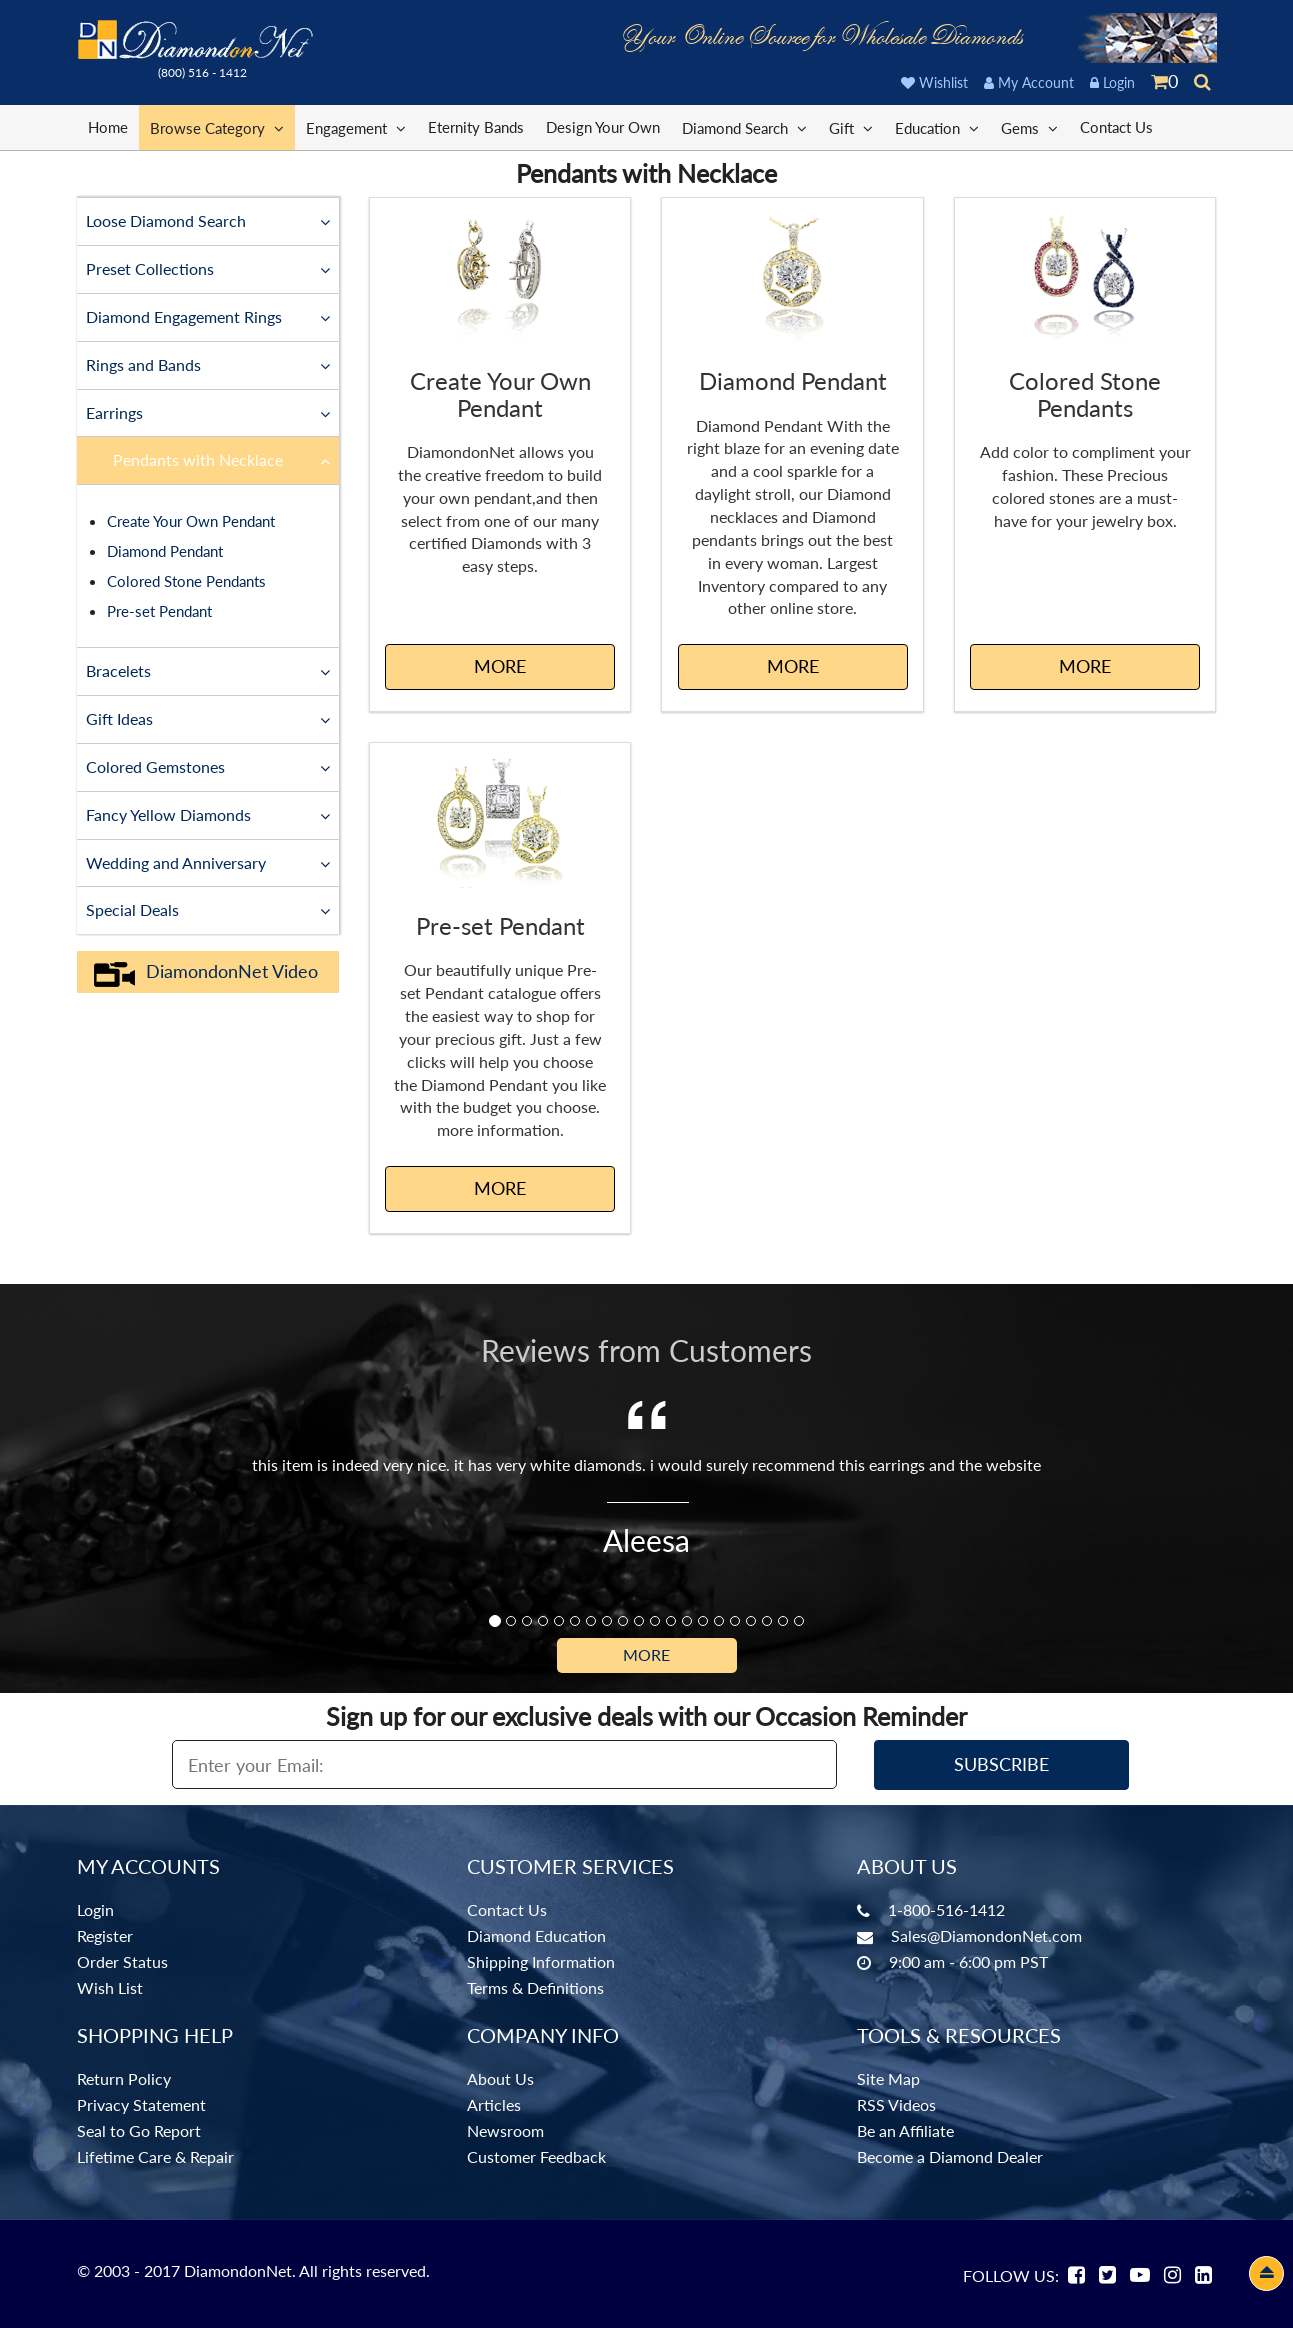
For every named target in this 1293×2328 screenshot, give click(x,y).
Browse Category (217, 127)
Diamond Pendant (165, 551)
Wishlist (934, 82)
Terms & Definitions (535, 1987)
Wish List (110, 1987)
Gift (851, 127)
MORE (500, 666)
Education (937, 127)
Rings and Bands (208, 364)
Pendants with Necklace (222, 459)
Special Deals (208, 909)
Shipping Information (541, 1961)
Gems (1029, 127)
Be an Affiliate (905, 2130)
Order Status (122, 1961)
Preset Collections (208, 268)
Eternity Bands (476, 127)
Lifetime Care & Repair (155, 2156)
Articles (494, 2104)
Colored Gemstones (208, 766)
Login (1112, 82)
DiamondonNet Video (205, 972)
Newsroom (505, 2130)
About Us (500, 2078)
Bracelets (208, 670)
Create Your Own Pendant (191, 521)
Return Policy (124, 2078)
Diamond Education (536, 1935)
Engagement (356, 127)
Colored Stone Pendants (186, 581)
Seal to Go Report (139, 2130)
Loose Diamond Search (208, 220)
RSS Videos (896, 2104)
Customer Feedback (536, 2156)
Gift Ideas (208, 718)
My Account (1029, 82)
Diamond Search (744, 127)
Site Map (888, 2078)
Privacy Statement (141, 2104)
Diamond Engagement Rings (208, 316)
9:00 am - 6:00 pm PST (968, 1961)
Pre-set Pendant (159, 611)
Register (105, 1935)
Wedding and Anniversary (208, 862)
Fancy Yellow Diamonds (208, 814)
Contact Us (1116, 127)
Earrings (208, 412)
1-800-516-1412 (946, 1909)
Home (108, 127)
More (646, 1654)
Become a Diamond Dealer (950, 2156)
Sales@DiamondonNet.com (986, 1935)
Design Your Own (603, 127)
